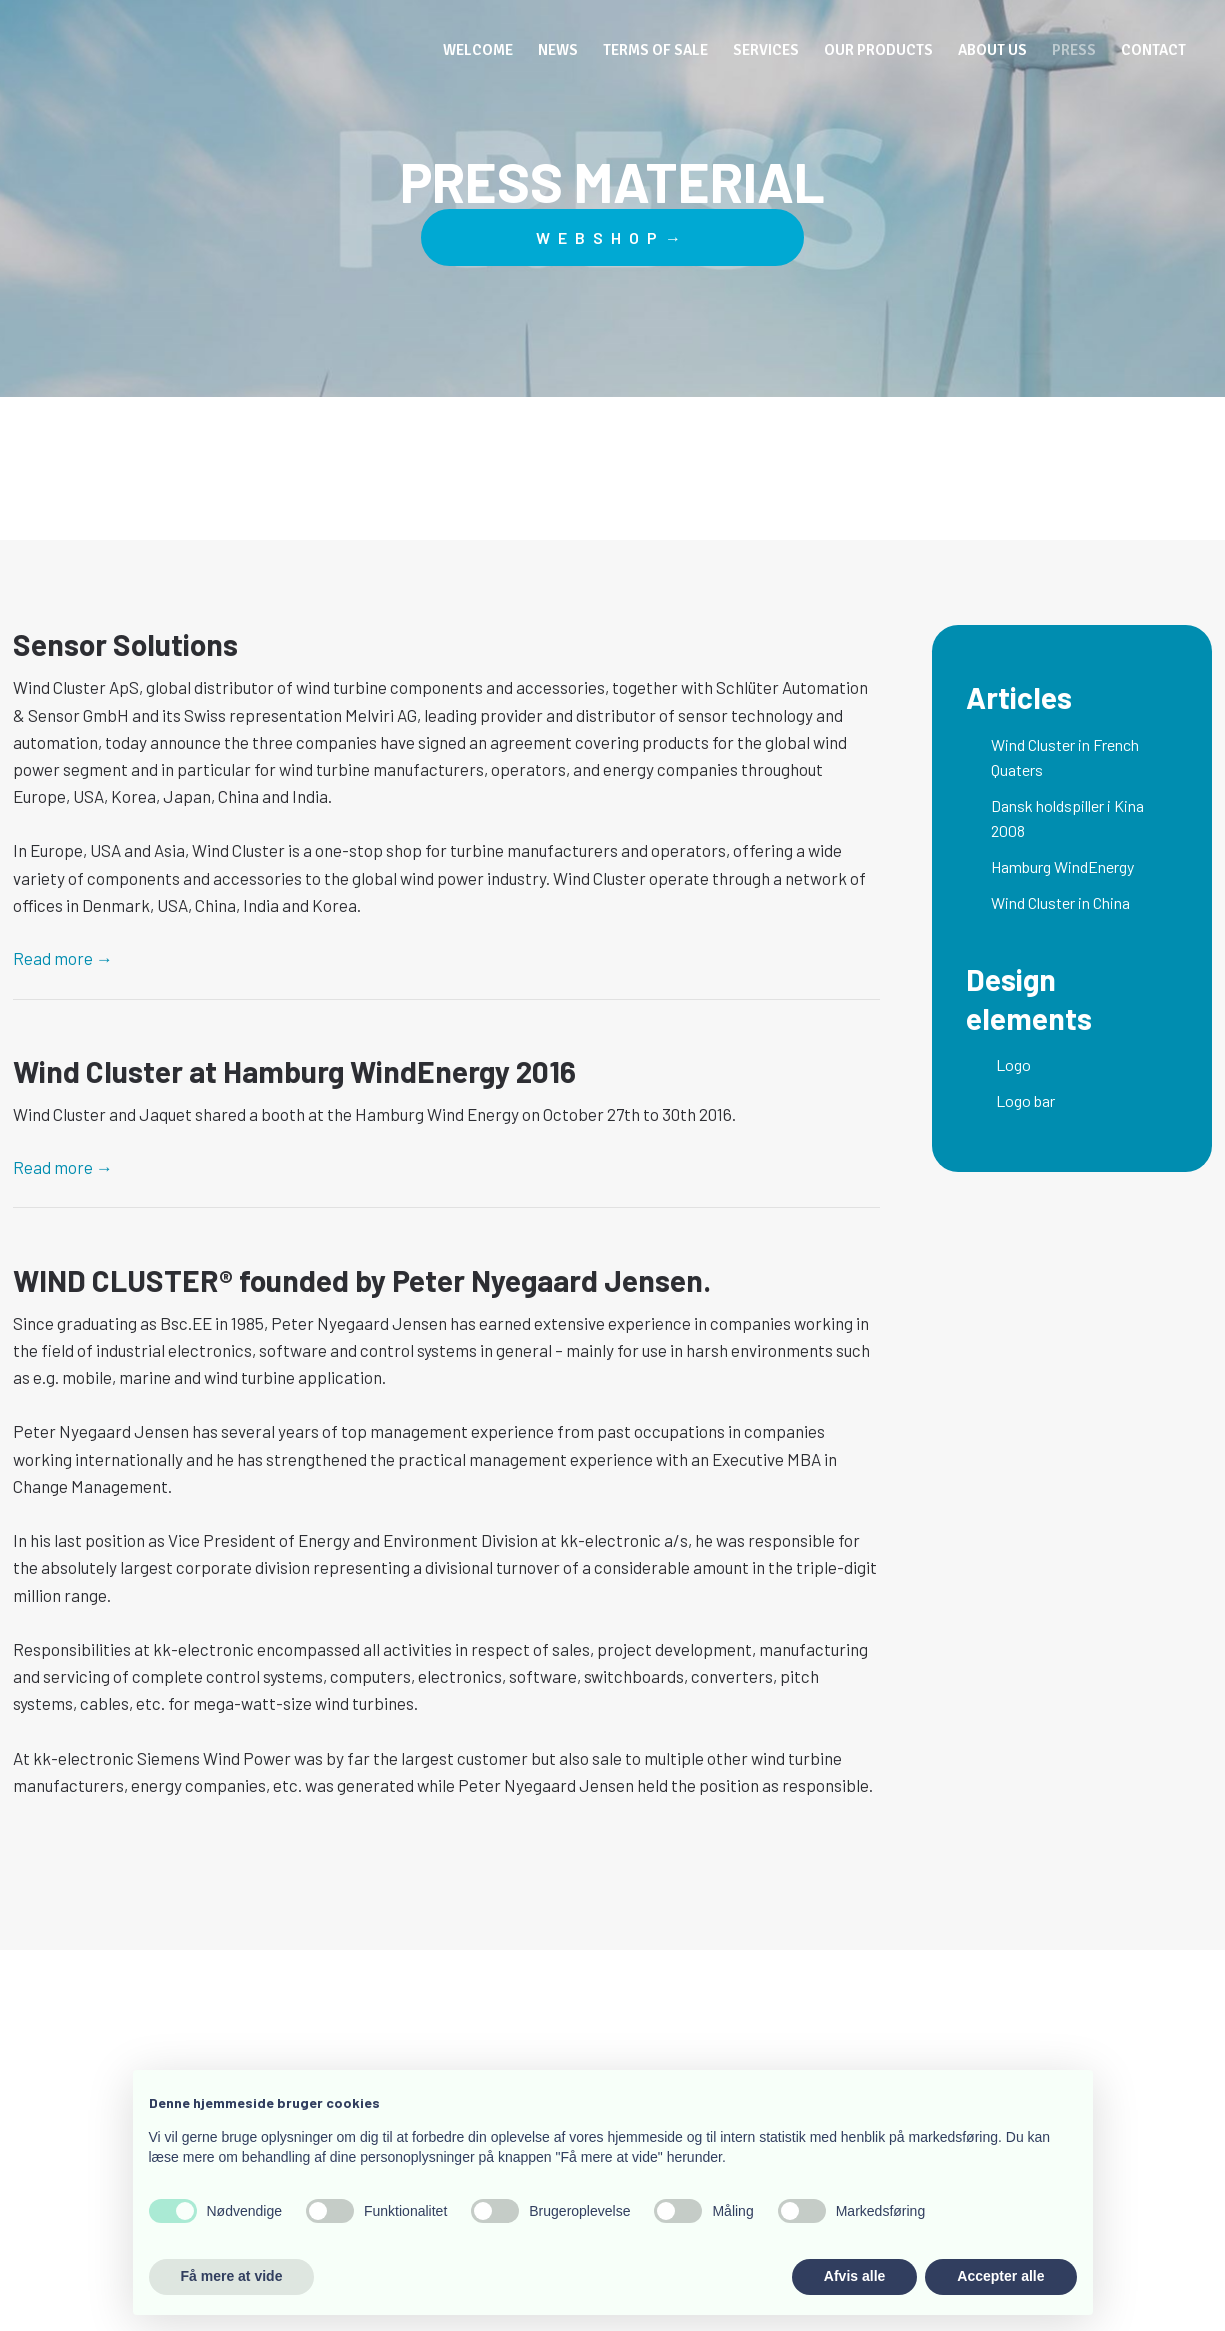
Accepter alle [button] (1000, 2276)
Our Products (878, 50)
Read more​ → (63, 958)
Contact (1153, 50)
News (558, 50)
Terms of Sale (655, 50)
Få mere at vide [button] (232, 2276)
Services (766, 50)
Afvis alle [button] (854, 2276)
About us (992, 50)
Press (1074, 50)
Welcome (478, 50)
